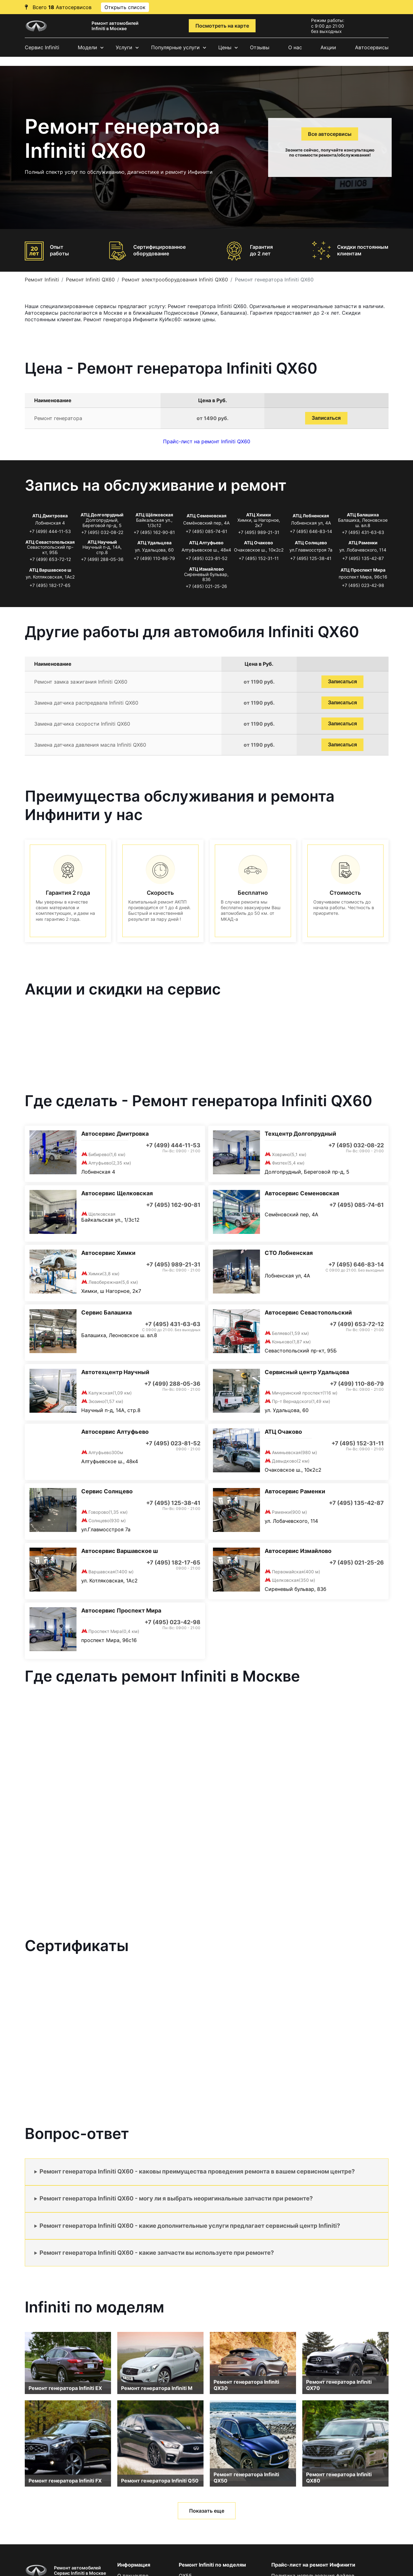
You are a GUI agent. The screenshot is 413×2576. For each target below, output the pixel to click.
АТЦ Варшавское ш (50, 570)
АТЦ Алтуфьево (206, 542)
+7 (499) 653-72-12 (50, 559)
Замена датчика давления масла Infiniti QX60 (90, 745)
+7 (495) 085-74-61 (206, 531)
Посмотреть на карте (222, 26)
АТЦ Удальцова (154, 542)
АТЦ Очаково (258, 542)
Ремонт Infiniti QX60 (90, 279)
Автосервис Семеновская (302, 1193)
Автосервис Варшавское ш (119, 1551)
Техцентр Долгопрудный (300, 1133)
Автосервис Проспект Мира (121, 1610)
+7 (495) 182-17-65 (50, 585)
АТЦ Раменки (363, 542)
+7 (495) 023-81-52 (206, 558)
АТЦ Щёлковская (154, 514)
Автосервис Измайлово (298, 1551)
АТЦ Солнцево (311, 542)
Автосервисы (372, 47)
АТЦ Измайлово (206, 569)
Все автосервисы (330, 134)
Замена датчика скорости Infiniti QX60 (82, 724)
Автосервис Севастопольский (308, 1312)
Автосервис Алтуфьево (115, 1431)
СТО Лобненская (289, 1253)
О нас (295, 47)
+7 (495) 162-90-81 (154, 532)
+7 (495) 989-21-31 (258, 532)
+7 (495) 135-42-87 (363, 558)
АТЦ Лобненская (311, 515)
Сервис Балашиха (106, 1312)
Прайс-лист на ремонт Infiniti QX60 (206, 441)
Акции (328, 47)
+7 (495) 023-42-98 (363, 585)
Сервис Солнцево (107, 1491)
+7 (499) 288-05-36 (102, 559)
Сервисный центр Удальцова (307, 1372)
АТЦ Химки (258, 514)
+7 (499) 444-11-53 (50, 531)
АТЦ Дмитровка (50, 515)
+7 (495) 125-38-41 (310, 558)
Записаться (326, 418)
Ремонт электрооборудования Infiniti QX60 (175, 279)
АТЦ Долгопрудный (102, 514)
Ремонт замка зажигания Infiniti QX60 (80, 682)
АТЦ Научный (102, 542)
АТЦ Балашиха (363, 514)
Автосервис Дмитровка (115, 1133)
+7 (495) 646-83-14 (311, 531)
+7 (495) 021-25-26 (206, 586)
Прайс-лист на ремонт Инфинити (313, 2565)
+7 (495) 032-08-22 (102, 532)
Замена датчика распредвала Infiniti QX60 (86, 703)
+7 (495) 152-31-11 (259, 558)
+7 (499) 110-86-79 (154, 558)
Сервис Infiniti (42, 47)
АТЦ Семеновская (206, 515)
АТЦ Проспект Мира (363, 570)
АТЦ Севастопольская (50, 542)
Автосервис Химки (108, 1253)
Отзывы (259, 47)
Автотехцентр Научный (115, 1372)
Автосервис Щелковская (117, 1193)
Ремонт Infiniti (42, 279)
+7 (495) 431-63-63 (363, 532)
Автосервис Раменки (295, 1491)
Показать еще (206, 2511)
